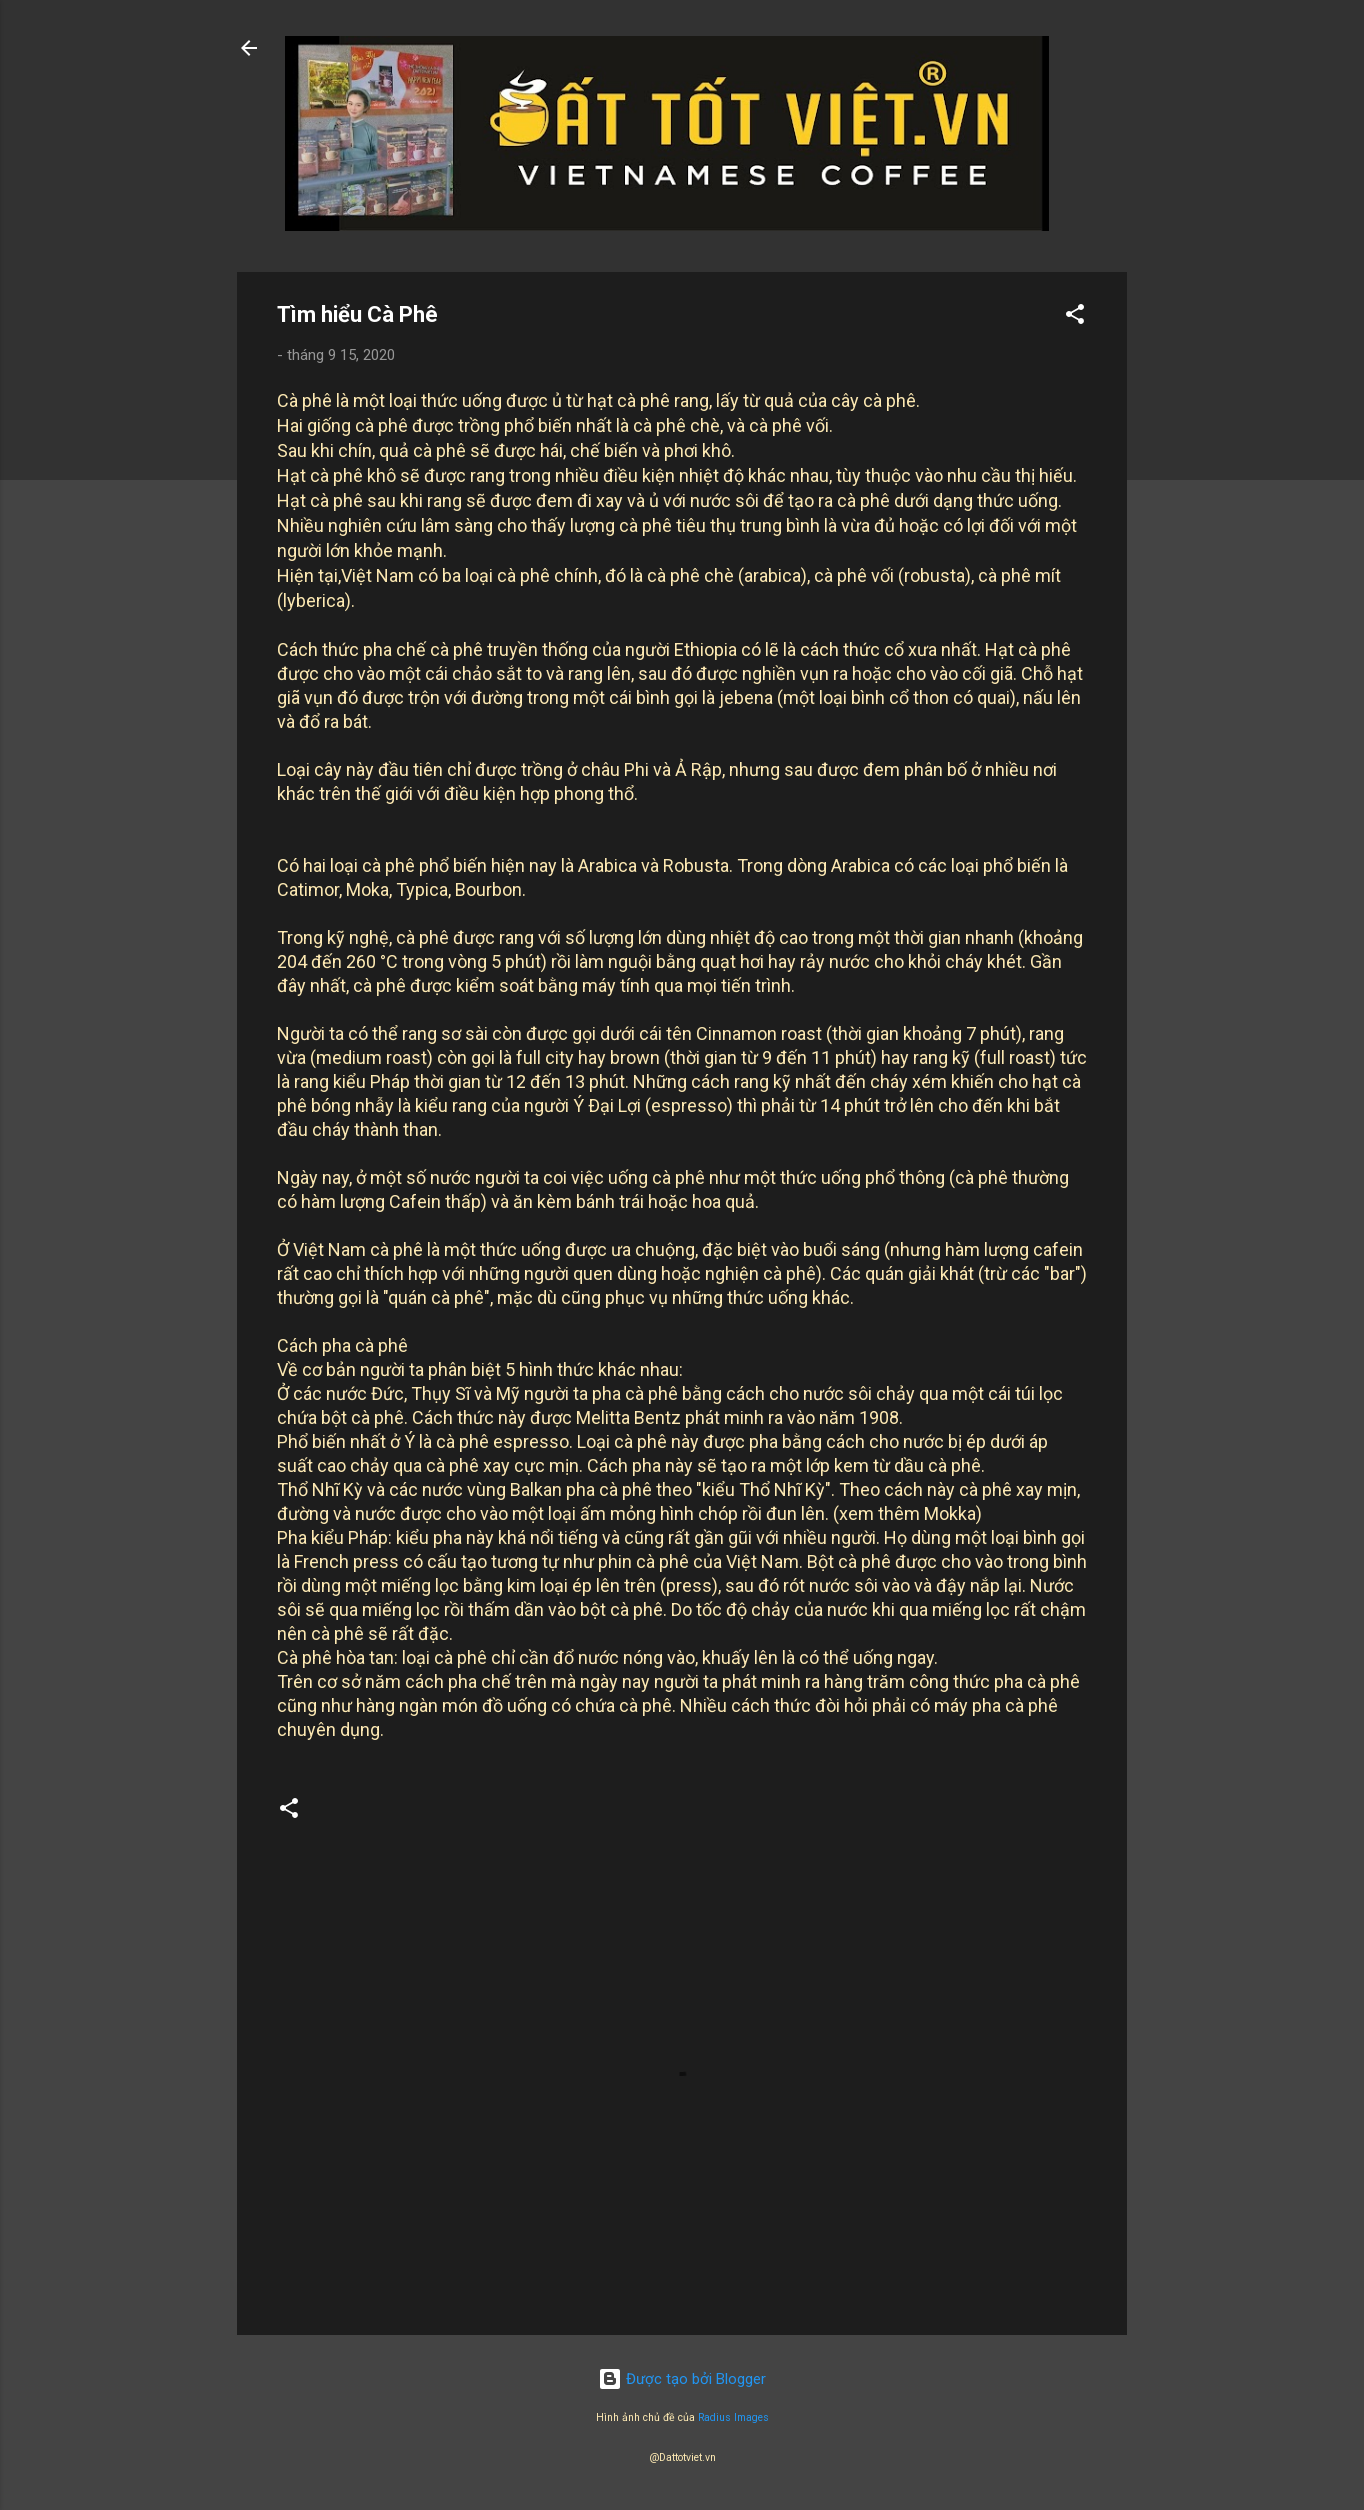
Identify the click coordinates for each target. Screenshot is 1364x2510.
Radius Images (733, 2417)
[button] (1075, 317)
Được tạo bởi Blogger (682, 2379)
